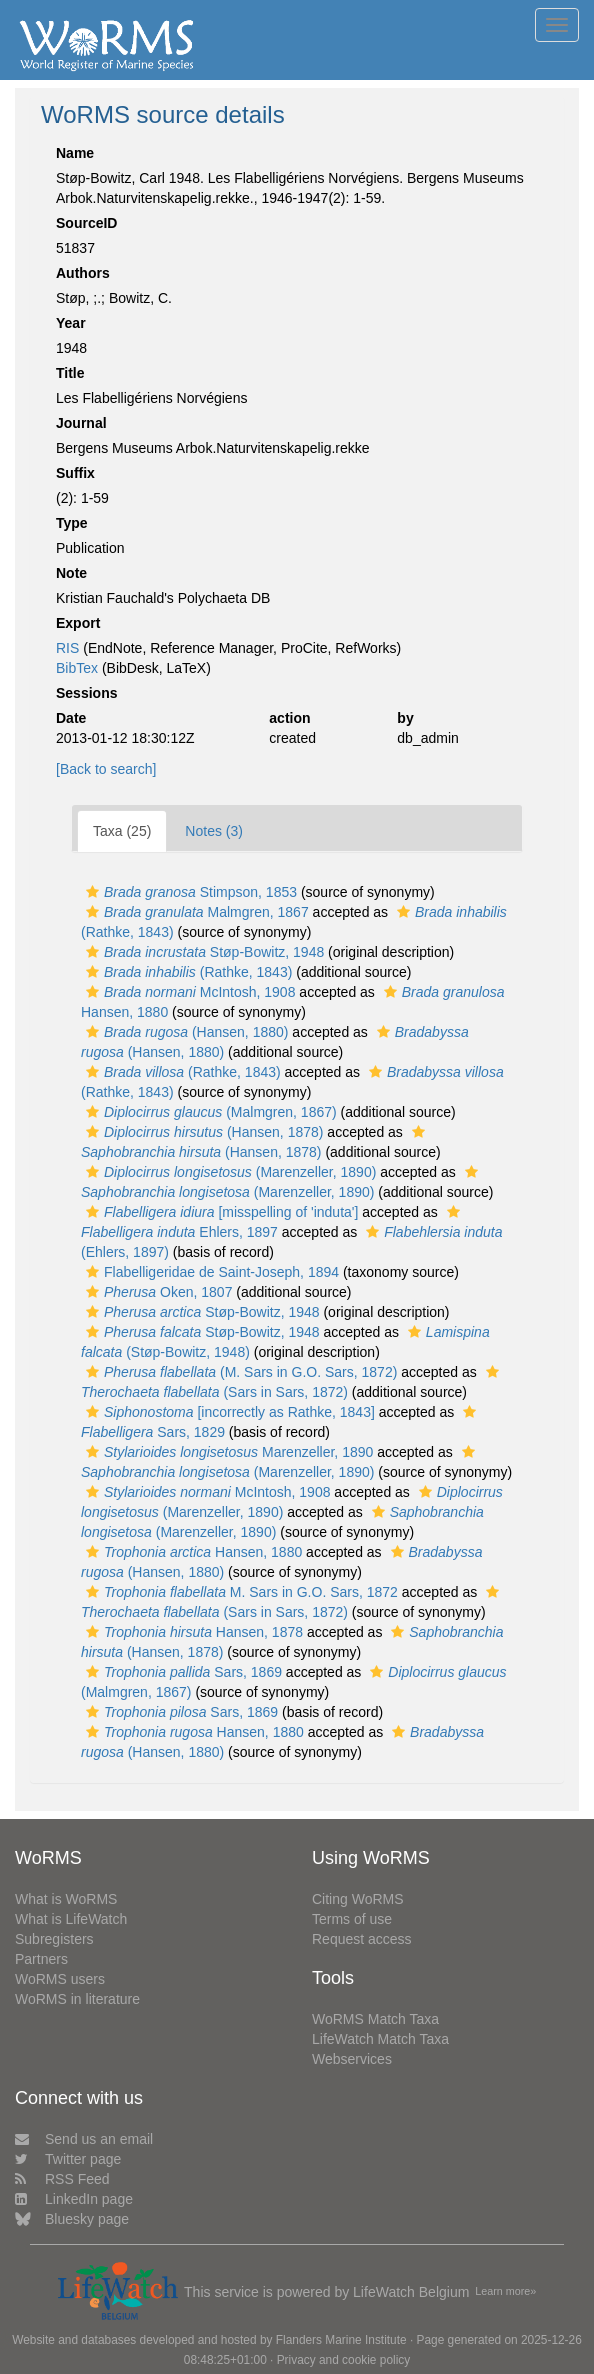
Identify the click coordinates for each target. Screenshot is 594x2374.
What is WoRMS (66, 1899)
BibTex (77, 668)
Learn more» (505, 2291)
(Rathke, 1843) (186, 972)
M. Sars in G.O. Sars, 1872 (239, 1592)
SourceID (86, 223)
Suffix (75, 473)
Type (72, 523)
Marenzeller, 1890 (227, 1452)
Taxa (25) (122, 831)
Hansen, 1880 (191, 1552)
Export (78, 623)
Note (71, 573)
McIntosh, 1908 (188, 992)
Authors (83, 273)
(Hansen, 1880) (184, 1032)
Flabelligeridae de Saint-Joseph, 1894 (210, 1272)
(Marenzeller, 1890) (228, 1172)
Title (70, 373)
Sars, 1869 (181, 1672)
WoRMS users (60, 1979)
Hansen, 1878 (192, 1632)
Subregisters (54, 1939)
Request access (362, 1939)
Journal (81, 423)
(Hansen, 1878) (202, 1132)
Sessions (86, 693)
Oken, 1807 (156, 1292)
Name (75, 153)
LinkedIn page (74, 2199)
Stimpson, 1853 (189, 892)
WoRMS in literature (77, 1999)
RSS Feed (62, 2179)
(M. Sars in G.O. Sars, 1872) (239, 1372)
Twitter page (68, 2159)
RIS (67, 648)
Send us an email (84, 2139)
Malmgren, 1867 (195, 912)
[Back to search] (106, 769)
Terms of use (352, 1919)
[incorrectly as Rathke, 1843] (228, 1412)
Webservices (352, 2059)
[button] (92, 892)
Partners (41, 1959)
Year (71, 323)
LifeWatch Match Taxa (380, 2039)
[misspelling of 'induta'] (219, 1212)
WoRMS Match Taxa (375, 2019)
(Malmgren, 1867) (209, 1112)
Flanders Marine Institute (341, 2340)
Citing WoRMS (358, 1899)
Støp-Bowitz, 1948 (202, 952)
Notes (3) (214, 831)
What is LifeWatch (71, 1919)
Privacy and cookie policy (344, 2360)
